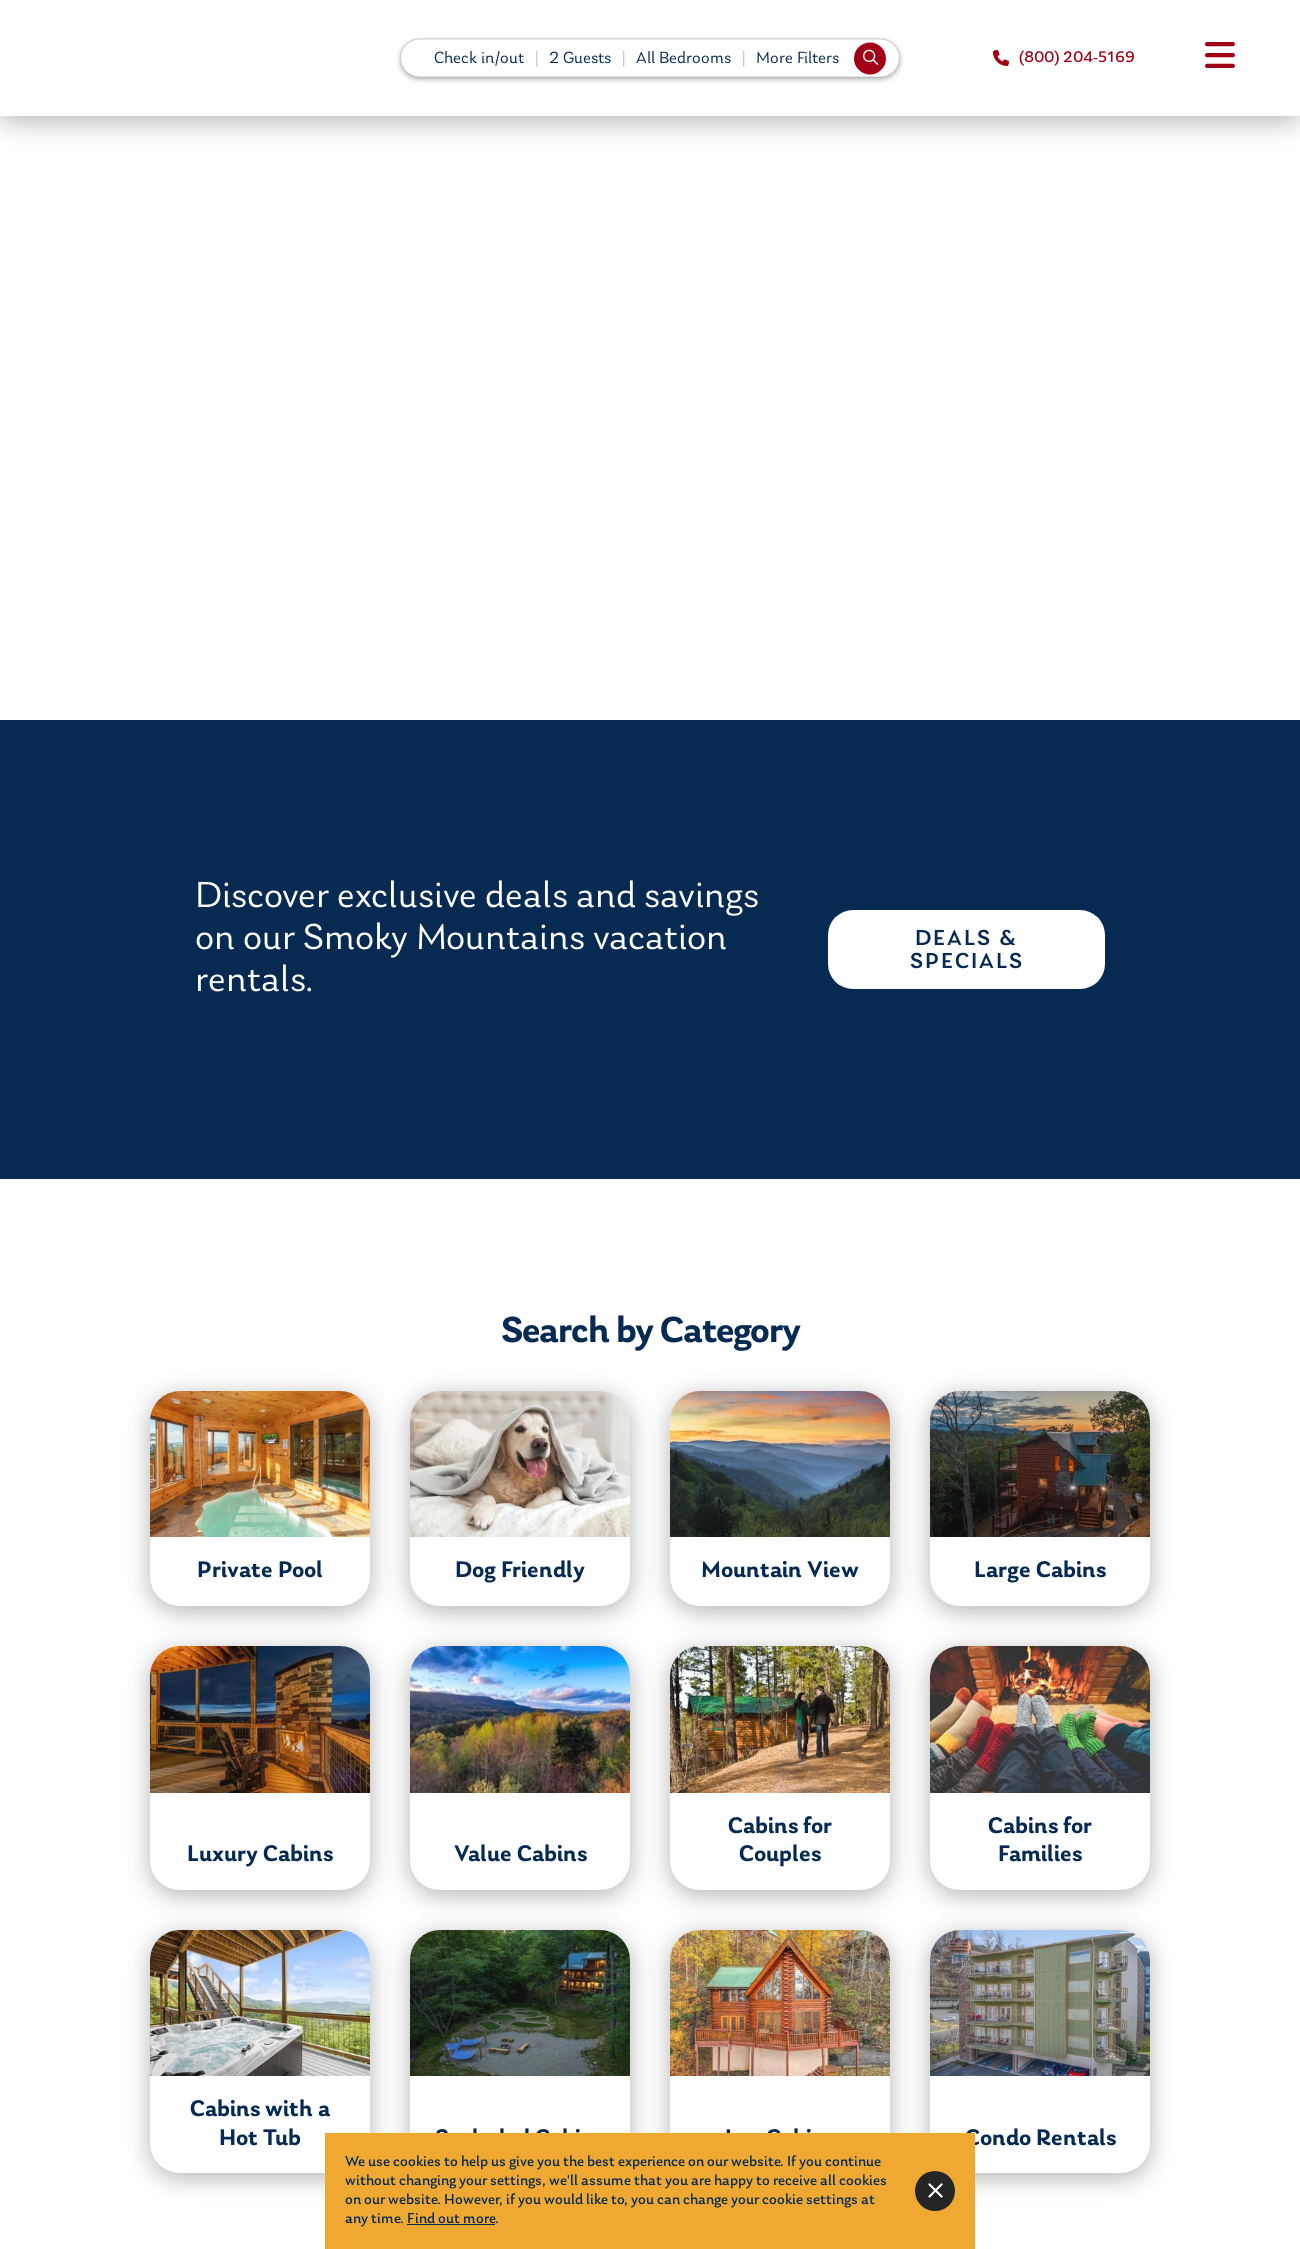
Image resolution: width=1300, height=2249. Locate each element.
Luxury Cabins (260, 1855)
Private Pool (260, 1571)
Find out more (451, 2219)
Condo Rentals (1040, 2139)
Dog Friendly (520, 1571)
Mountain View (780, 1571)
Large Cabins (1040, 1571)
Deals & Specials (967, 951)
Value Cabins (520, 1855)
